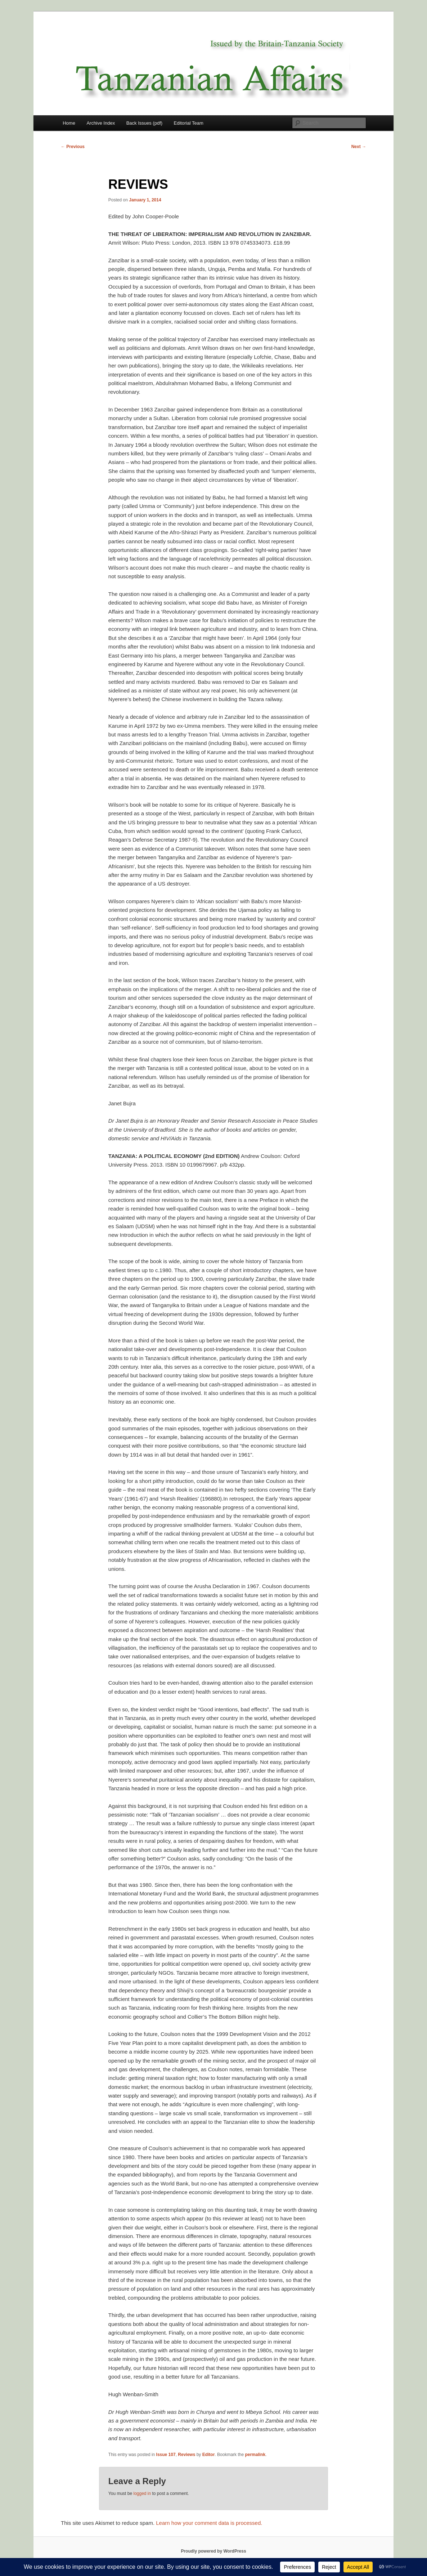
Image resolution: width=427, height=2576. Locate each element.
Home (69, 123)
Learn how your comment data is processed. (209, 2523)
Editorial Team (188, 123)
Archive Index (100, 123)
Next (358, 146)
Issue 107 (166, 2454)
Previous (73, 146)
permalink (255, 2454)
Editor (208, 2454)
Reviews (186, 2454)
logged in (142, 2493)
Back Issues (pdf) (144, 123)
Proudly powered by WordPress (213, 2551)
